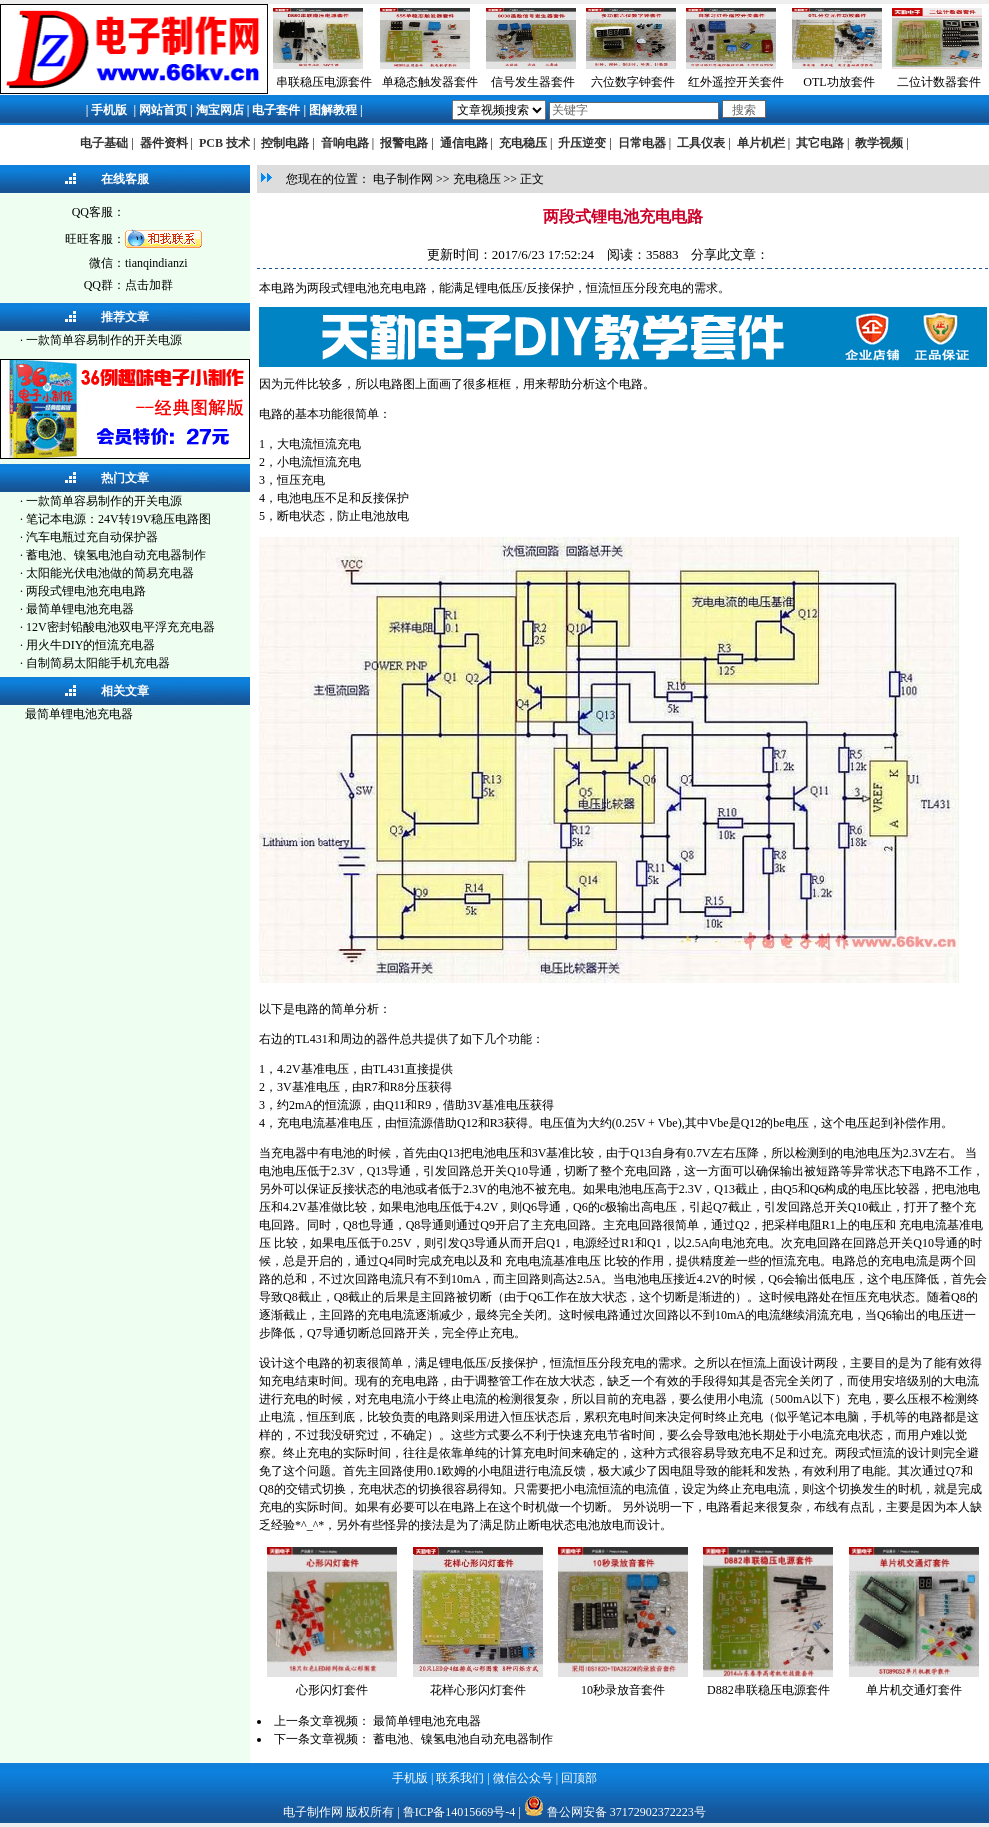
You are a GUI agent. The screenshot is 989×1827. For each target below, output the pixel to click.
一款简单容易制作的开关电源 (104, 340)
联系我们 (460, 1778)
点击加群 (149, 285)
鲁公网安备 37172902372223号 (626, 1812)
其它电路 (820, 143)
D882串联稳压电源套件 (768, 1690)
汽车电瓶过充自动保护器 (92, 537)
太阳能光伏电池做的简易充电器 (110, 573)
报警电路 (404, 143)
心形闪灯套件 (332, 1690)
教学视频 (879, 143)
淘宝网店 (220, 110)
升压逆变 (582, 143)
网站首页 (163, 110)
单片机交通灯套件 (914, 1690)
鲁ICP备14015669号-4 (459, 1812)
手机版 (109, 110)
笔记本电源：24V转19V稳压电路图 (118, 519)
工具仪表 (701, 143)
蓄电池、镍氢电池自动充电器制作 (116, 555)
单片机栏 (761, 143)
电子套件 (276, 110)
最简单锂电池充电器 (80, 609)
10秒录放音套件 (623, 1690)
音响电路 (345, 143)
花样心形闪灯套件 (478, 1690)
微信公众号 (523, 1778)
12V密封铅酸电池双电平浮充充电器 (120, 627)
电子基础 (104, 143)
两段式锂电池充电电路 (86, 591)
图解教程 (333, 110)
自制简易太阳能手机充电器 (98, 663)
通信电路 (464, 143)
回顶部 (579, 1778)
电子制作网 (403, 179)
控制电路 (285, 143)
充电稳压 (523, 143)
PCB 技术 (224, 143)
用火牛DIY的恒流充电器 (90, 645)
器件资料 (164, 143)
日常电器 (642, 143)
